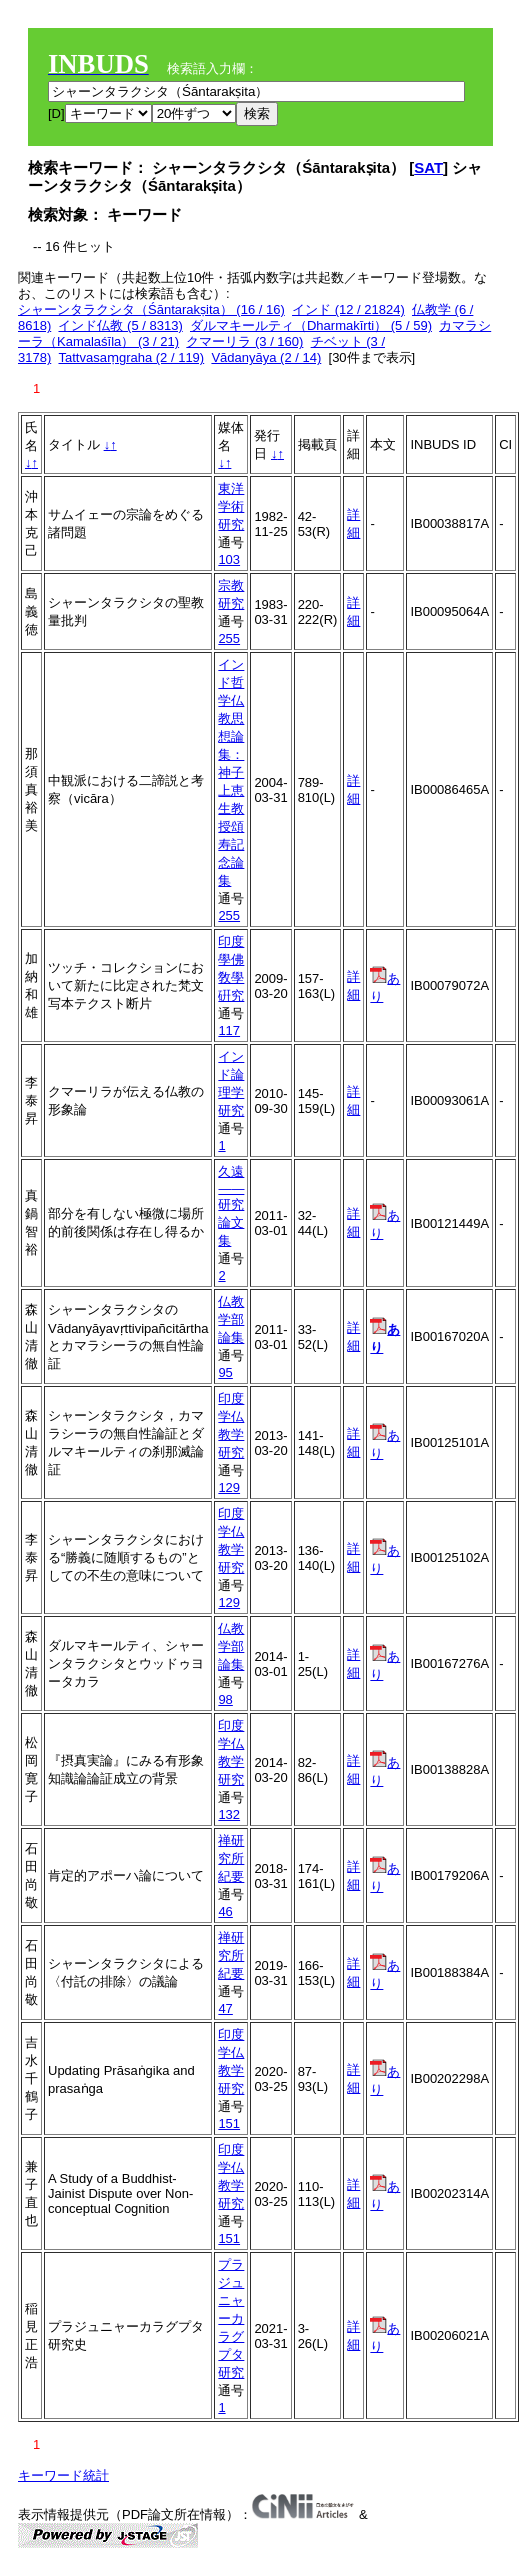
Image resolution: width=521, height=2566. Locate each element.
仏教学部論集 (231, 1319)
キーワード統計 (63, 2475)
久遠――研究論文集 (231, 1206)
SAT (428, 167)
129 (229, 1487)
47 (225, 2008)
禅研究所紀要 (231, 1858)
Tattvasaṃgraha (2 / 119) (131, 357)
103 (229, 559)
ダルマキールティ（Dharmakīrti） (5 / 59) (311, 325)
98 (225, 1699)
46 (225, 1911)
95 (225, 1372)
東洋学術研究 (231, 506)
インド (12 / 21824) (348, 309)
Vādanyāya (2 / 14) (266, 357)
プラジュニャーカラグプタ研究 (231, 2318)
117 (229, 1030)
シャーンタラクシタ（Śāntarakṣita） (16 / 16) (151, 309)
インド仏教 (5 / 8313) (120, 325)
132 (229, 1814)
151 (229, 2123)
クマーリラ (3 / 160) (244, 341)
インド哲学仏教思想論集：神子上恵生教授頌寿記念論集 (231, 772)
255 (229, 638)
